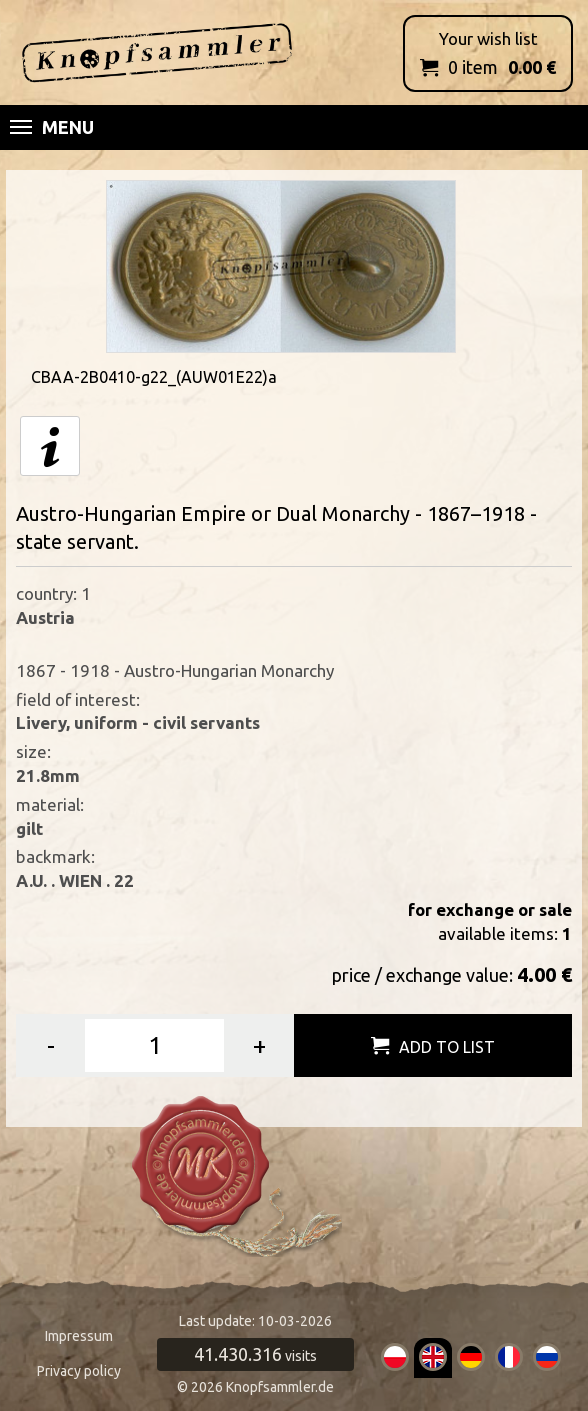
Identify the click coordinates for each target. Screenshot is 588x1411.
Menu (52, 127)
